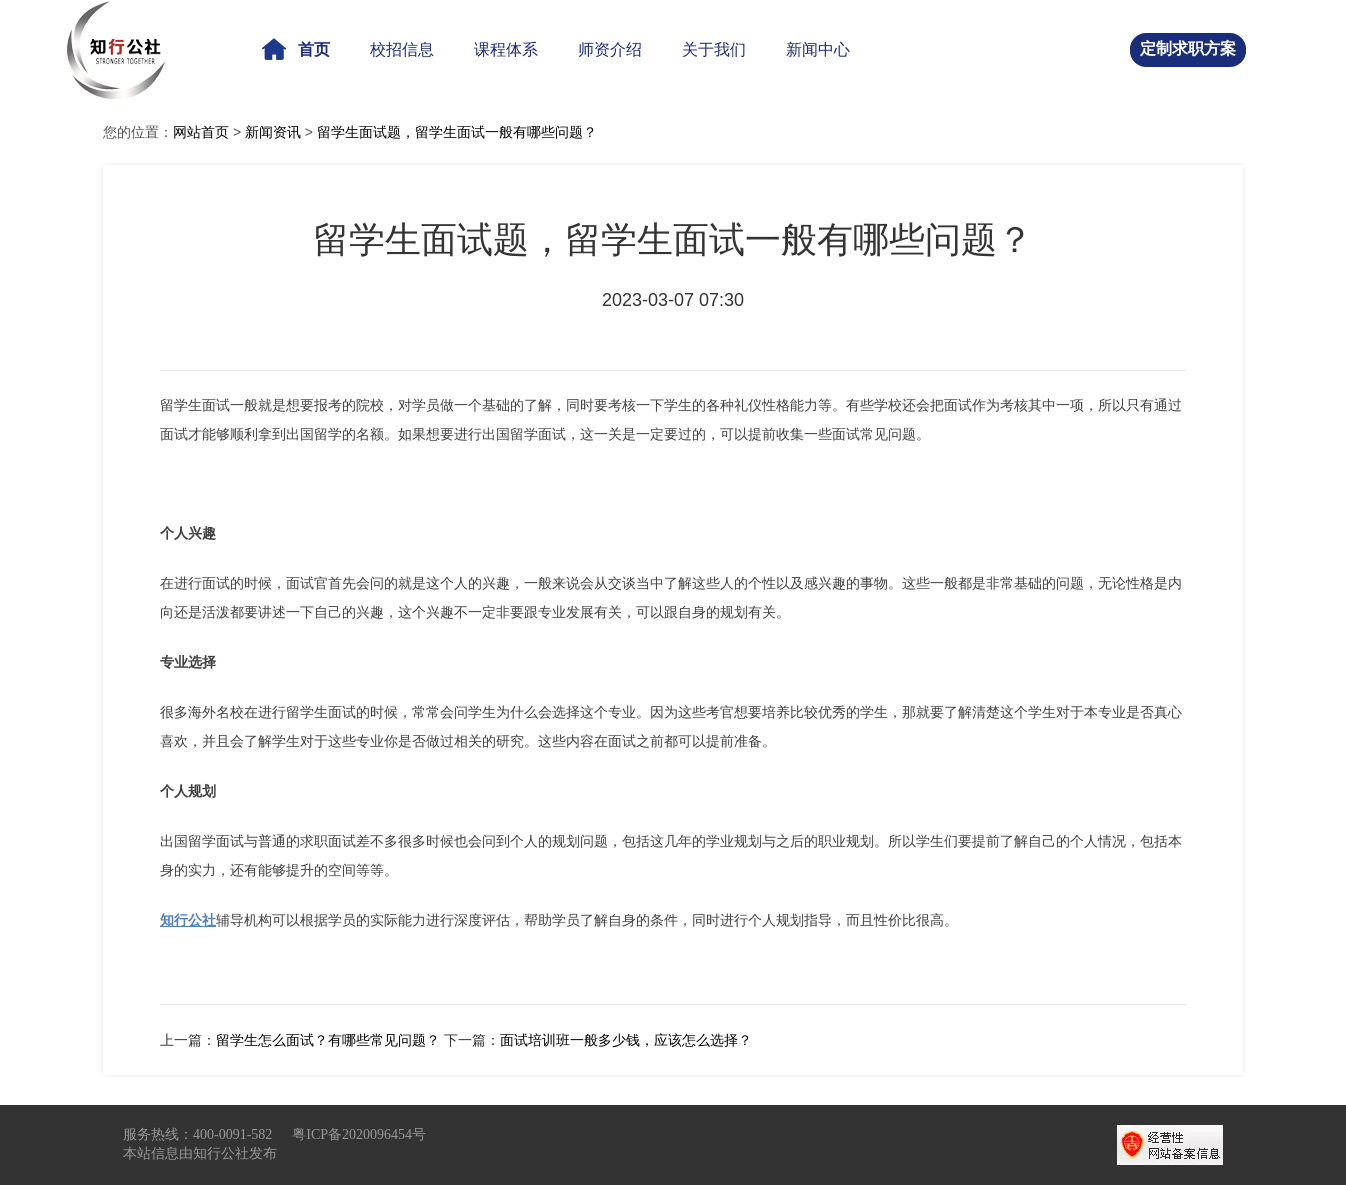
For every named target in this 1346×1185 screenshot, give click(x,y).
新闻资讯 (273, 132)
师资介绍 (610, 49)
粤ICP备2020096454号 (359, 1134)
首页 (296, 49)
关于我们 (714, 49)
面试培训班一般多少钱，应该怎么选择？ (626, 1040)
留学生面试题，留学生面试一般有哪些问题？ (457, 132)
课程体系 (506, 49)
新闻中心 (818, 49)
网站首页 (201, 132)
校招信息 (402, 49)
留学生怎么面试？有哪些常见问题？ (328, 1040)
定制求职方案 (1188, 48)
